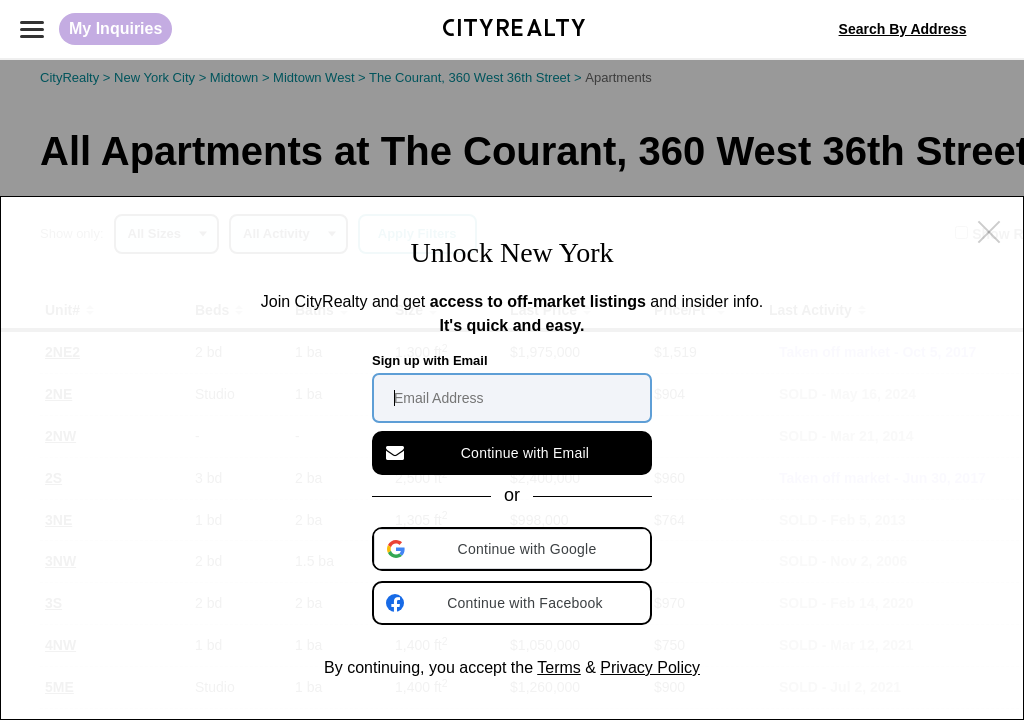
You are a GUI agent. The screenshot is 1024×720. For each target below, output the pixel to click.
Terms (559, 667)
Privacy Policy (650, 667)
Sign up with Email (430, 360)
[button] (514, 549)
